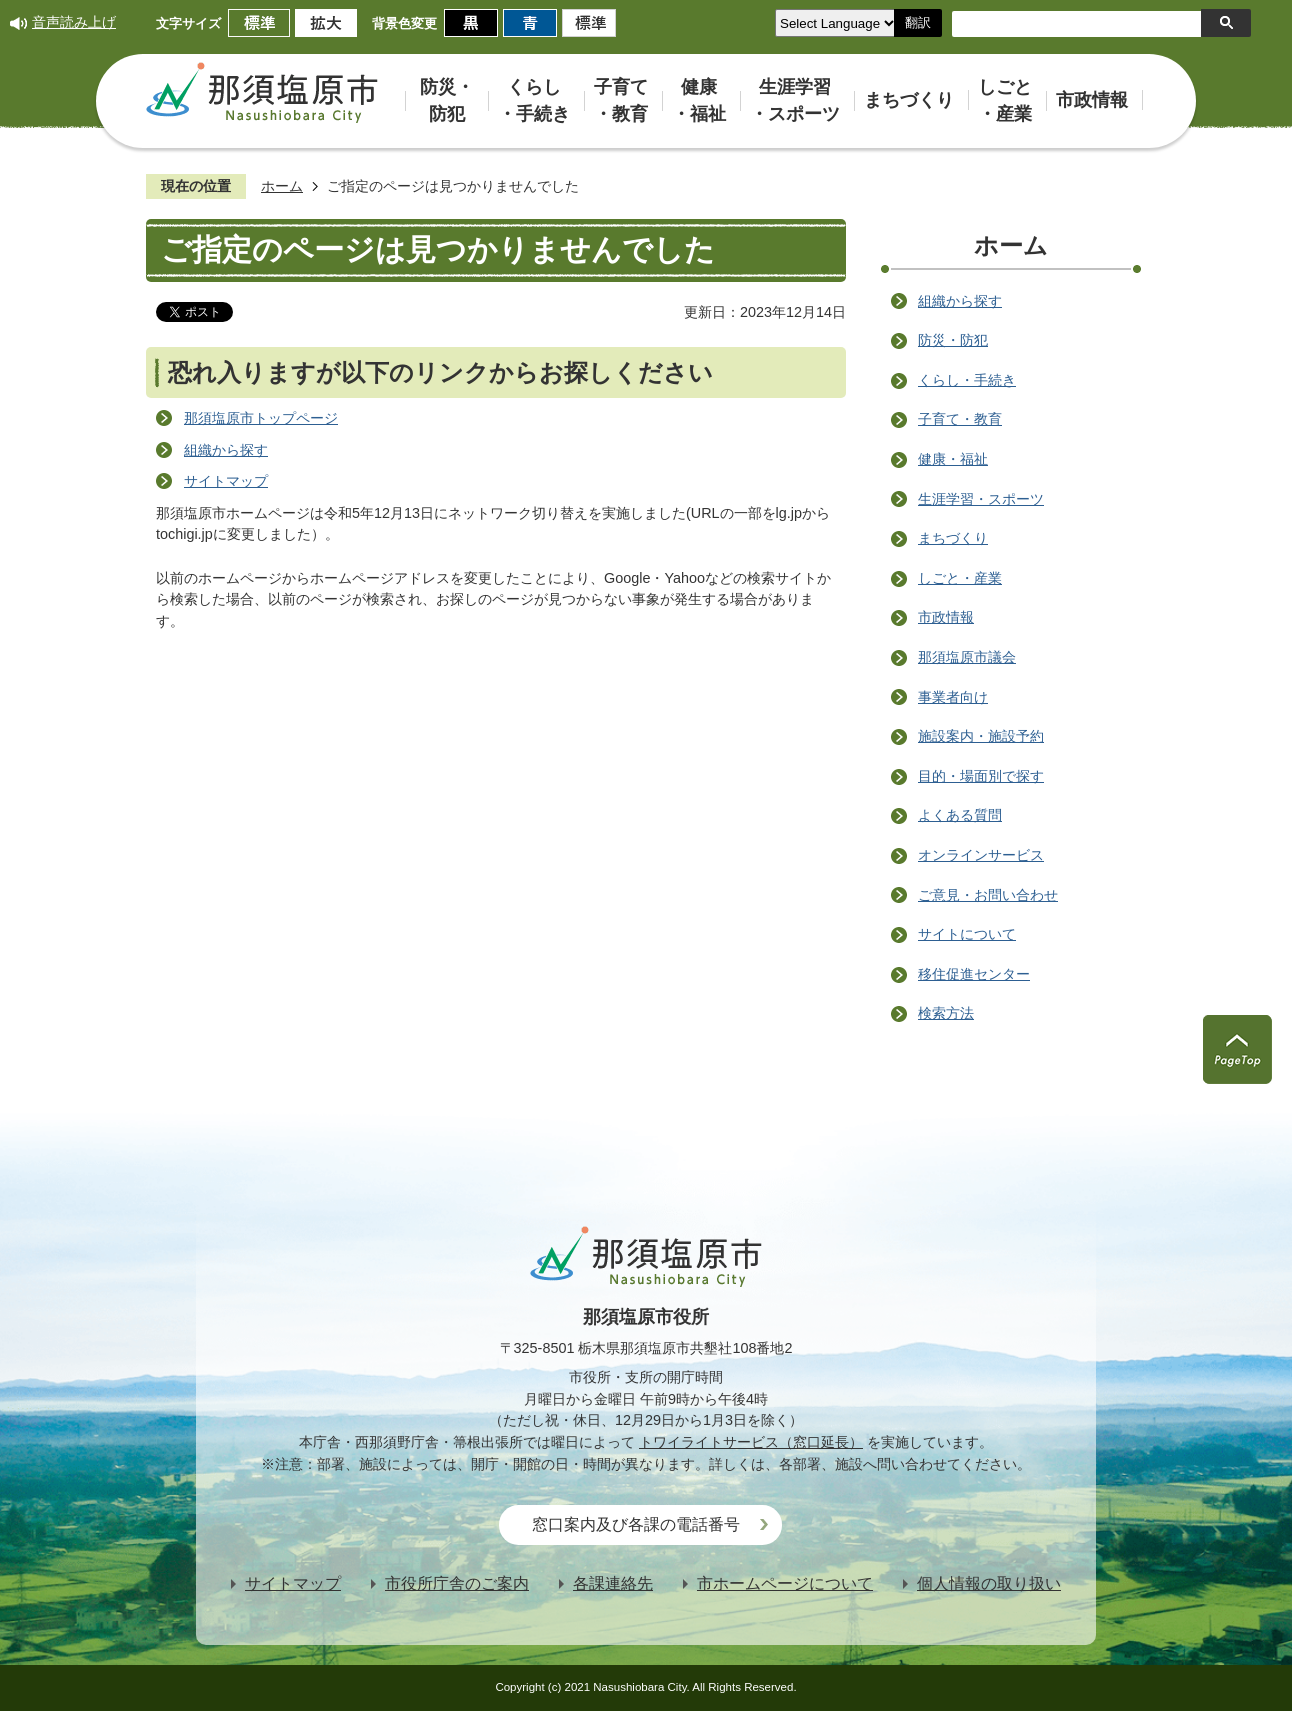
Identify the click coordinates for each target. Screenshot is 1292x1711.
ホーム (282, 186)
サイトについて (967, 934)
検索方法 (946, 1013)
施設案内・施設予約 (981, 736)
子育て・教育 (960, 419)
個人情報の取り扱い (989, 1583)
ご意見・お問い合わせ (988, 895)
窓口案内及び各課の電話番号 (636, 1524)
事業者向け (953, 697)
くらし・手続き (967, 380)
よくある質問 (960, 815)
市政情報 (946, 617)
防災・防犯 (953, 340)
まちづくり (953, 538)
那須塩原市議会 (967, 657)
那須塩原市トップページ (261, 418)
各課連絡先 (613, 1583)
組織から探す (226, 450)
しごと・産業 (960, 578)
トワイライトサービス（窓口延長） (751, 1442)
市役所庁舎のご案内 (457, 1583)
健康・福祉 (953, 459)
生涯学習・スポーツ (981, 499)
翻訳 (918, 22)
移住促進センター (974, 974)
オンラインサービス (981, 855)
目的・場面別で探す (981, 776)
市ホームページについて (785, 1583)
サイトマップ (226, 481)
